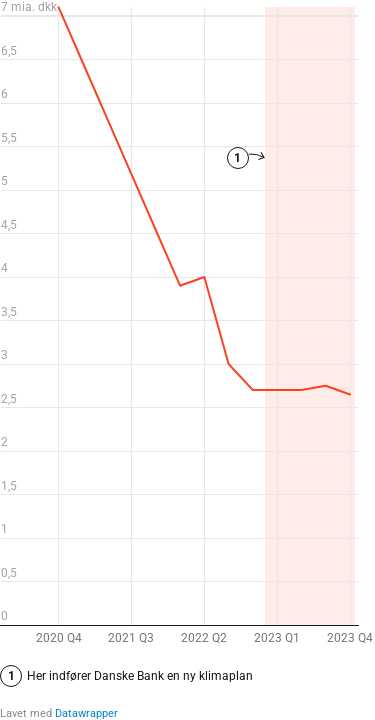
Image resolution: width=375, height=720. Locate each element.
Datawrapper (86, 713)
